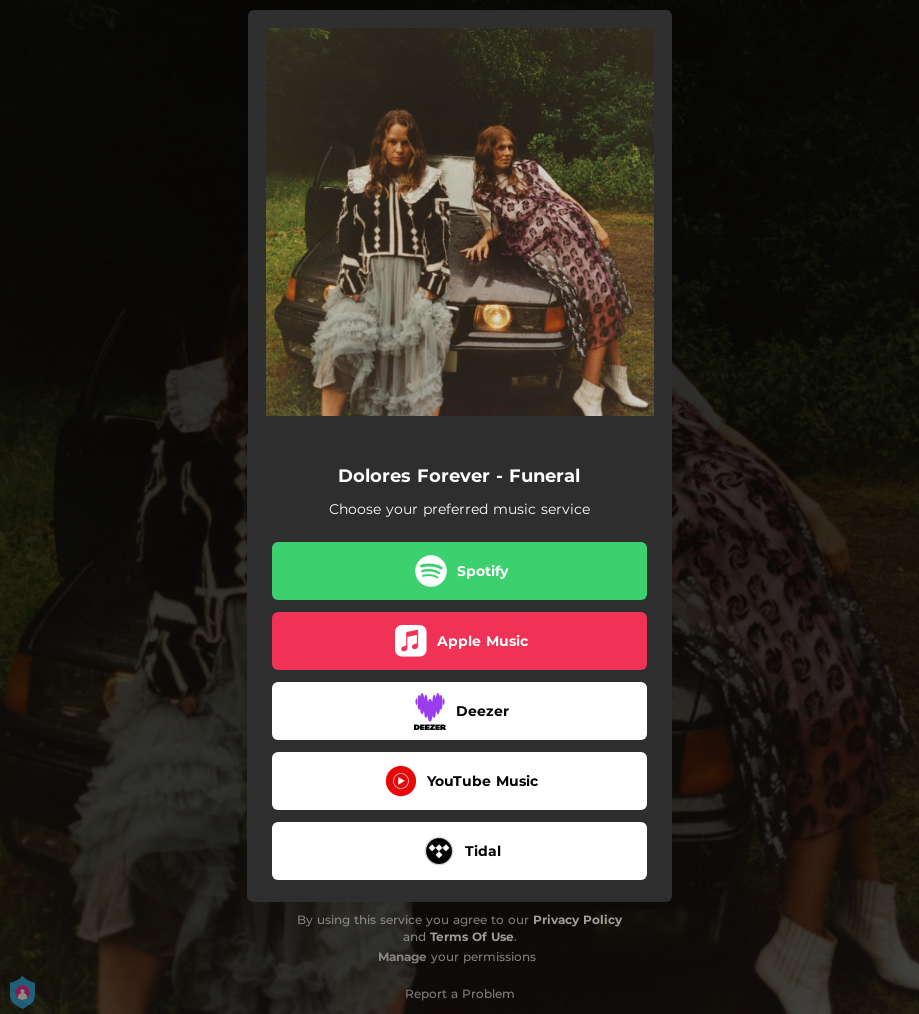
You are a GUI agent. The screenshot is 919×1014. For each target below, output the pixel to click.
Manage (402, 956)
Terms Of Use (472, 936)
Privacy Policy (577, 919)
